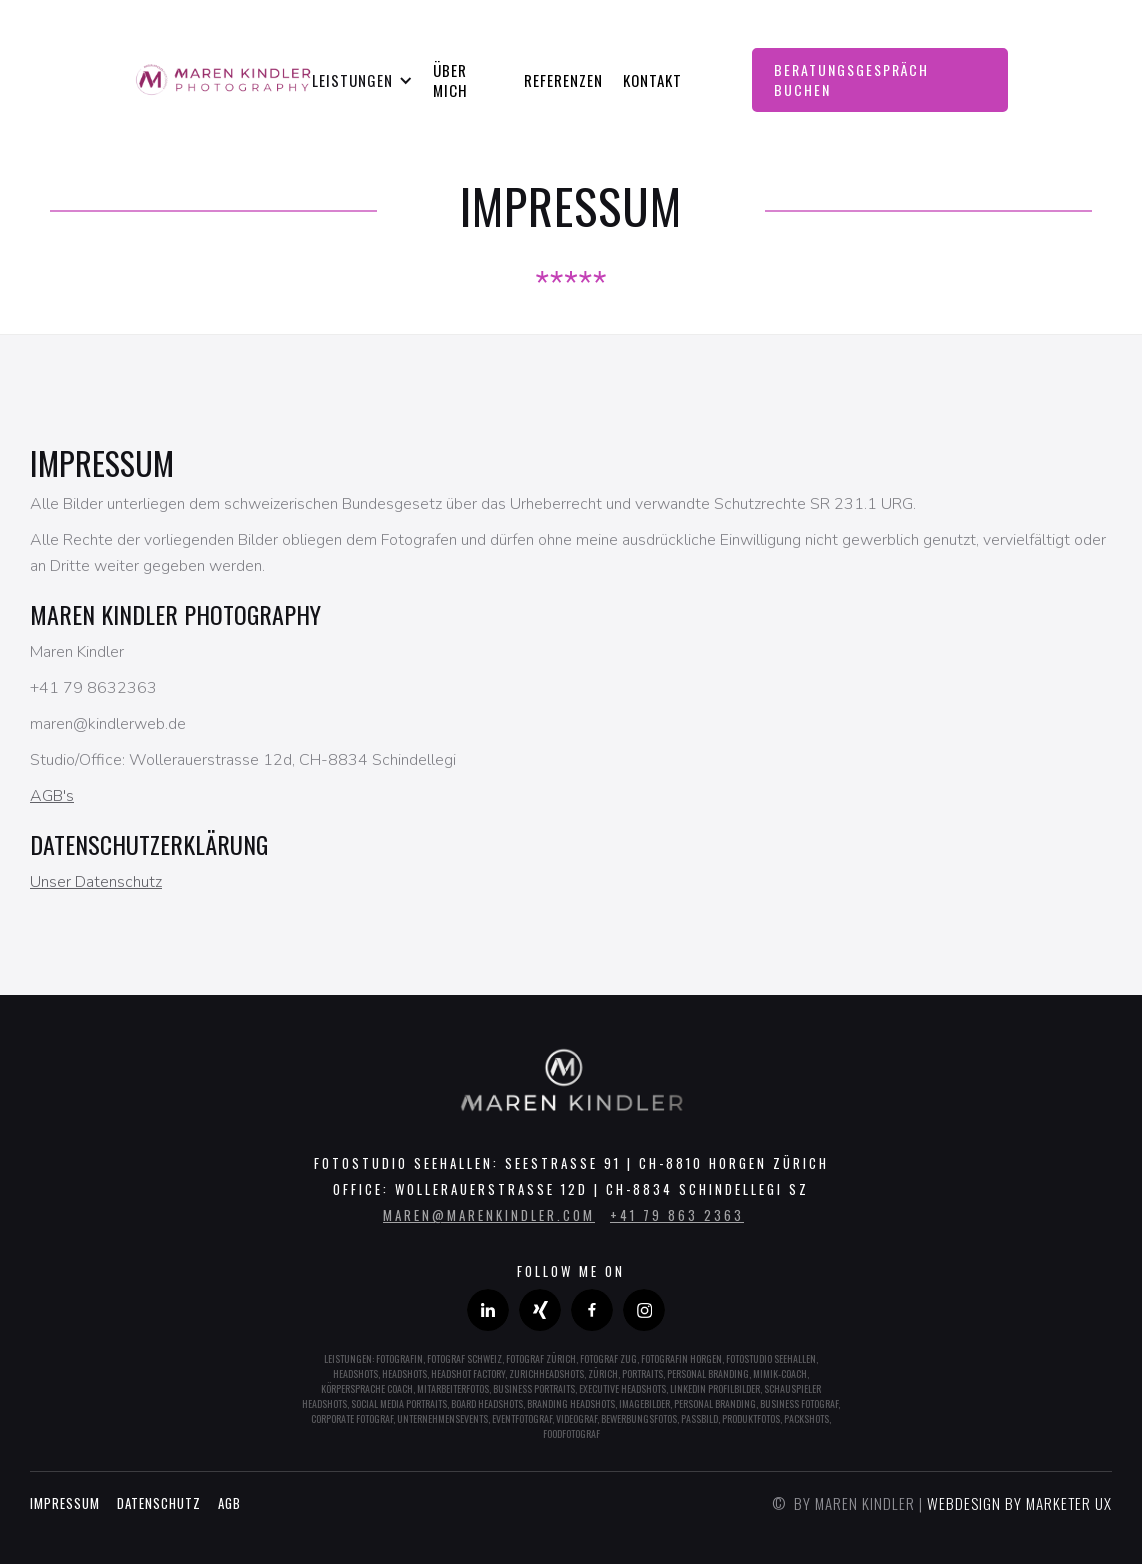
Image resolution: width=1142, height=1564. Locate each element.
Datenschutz (159, 1503)
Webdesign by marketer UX (1019, 1503)
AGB (229, 1503)
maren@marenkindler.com (489, 1215)
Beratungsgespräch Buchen (851, 79)
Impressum (65, 1503)
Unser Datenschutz (96, 882)
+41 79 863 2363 (677, 1215)
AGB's (52, 796)
